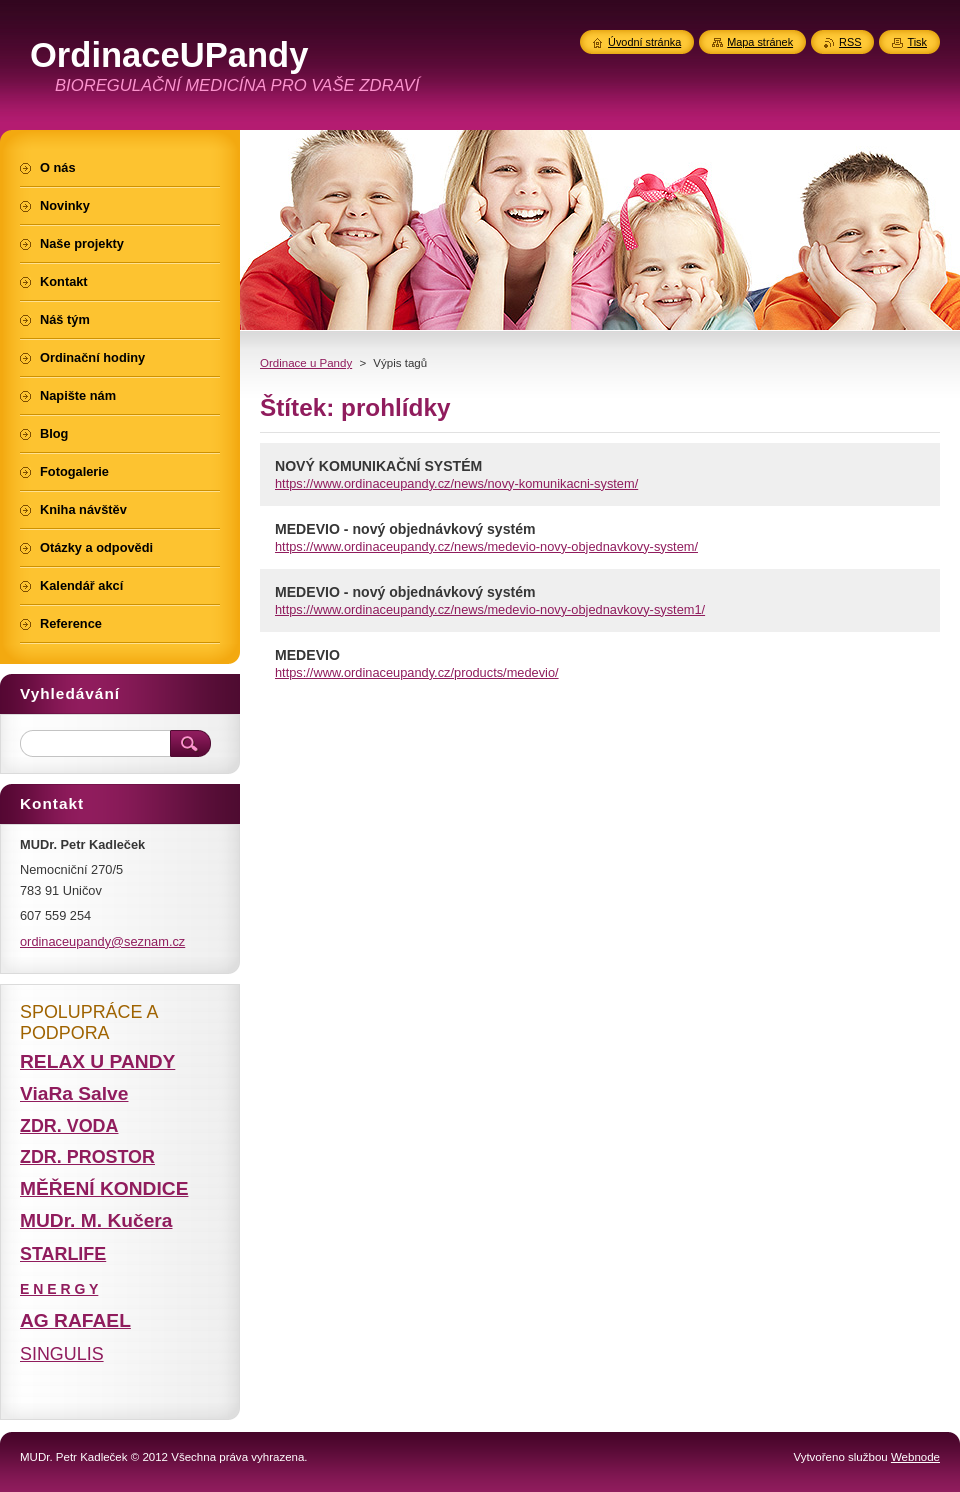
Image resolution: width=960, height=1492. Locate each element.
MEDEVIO (307, 655)
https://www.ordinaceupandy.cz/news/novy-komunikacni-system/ (456, 483)
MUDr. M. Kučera (96, 1220)
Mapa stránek (760, 42)
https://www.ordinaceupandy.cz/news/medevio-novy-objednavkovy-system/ (486, 546)
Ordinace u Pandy (306, 363)
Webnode (915, 1457)
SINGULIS (62, 1354)
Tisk (917, 42)
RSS (850, 42)
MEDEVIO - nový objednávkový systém (405, 529)
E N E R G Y (59, 1289)
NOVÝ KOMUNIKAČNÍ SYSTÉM (378, 466)
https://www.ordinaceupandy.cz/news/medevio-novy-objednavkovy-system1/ (490, 609)
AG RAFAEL (75, 1320)
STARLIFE (63, 1254)
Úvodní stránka (644, 42)
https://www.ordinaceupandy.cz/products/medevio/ (417, 672)
